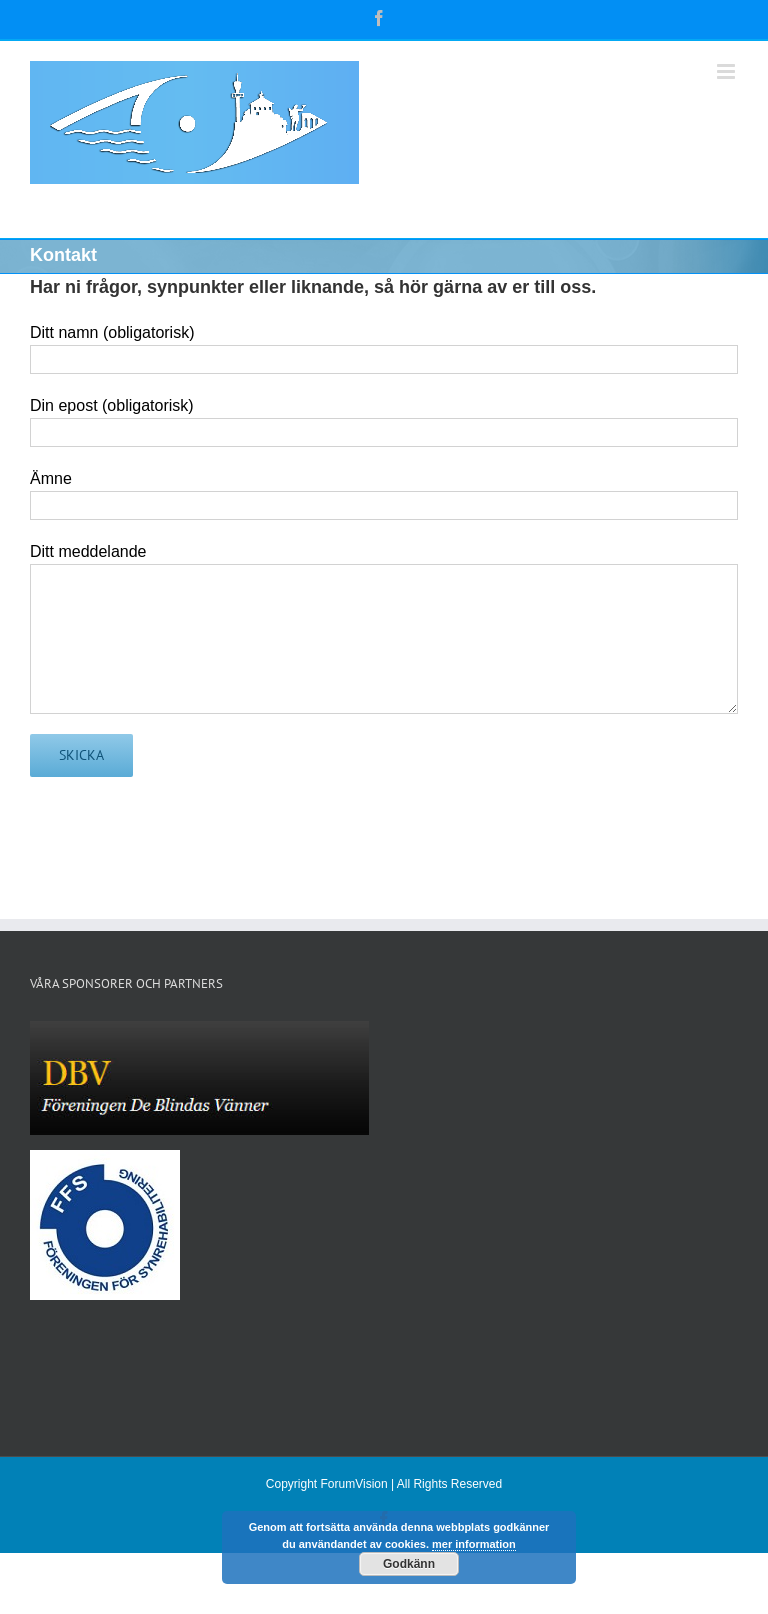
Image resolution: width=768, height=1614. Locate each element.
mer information (474, 1544)
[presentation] (182, 836)
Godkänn (409, 1564)
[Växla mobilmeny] (727, 71)
